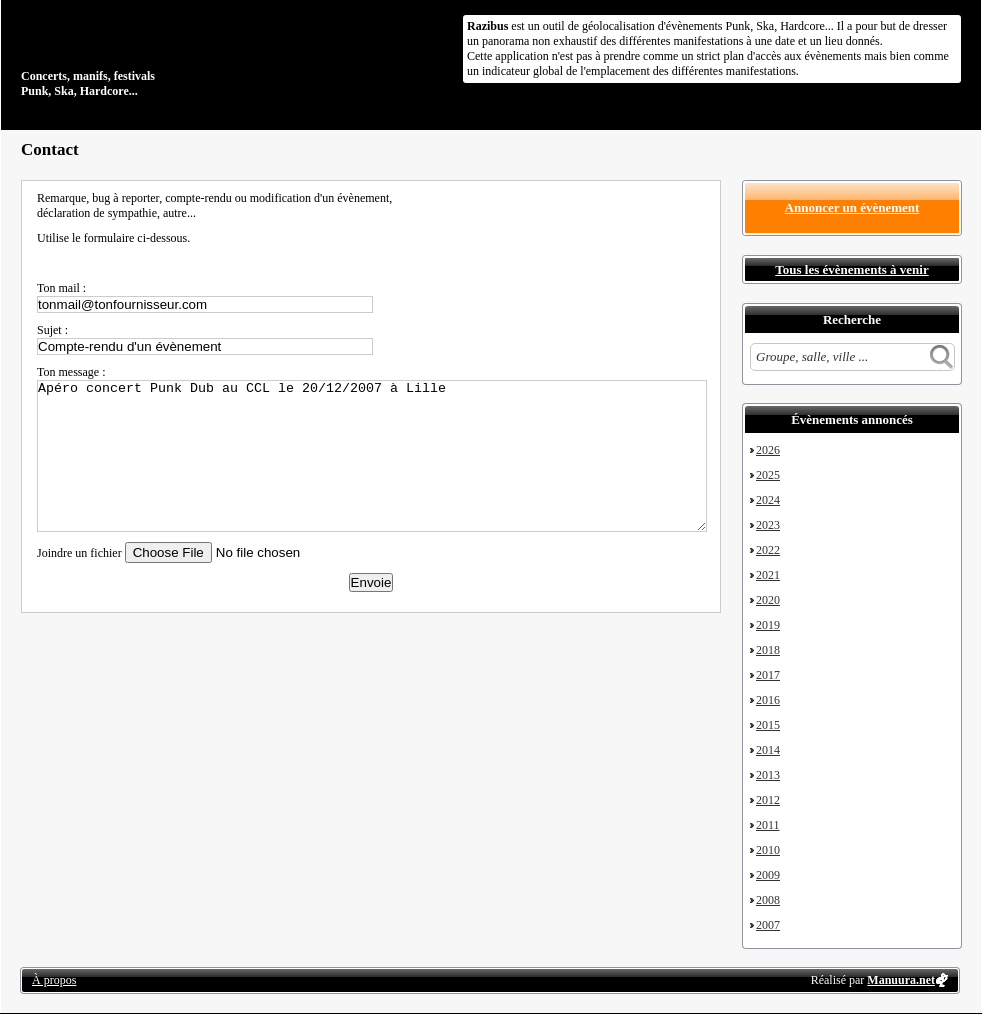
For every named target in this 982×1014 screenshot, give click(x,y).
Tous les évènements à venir (851, 269)
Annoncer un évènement (852, 207)
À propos (54, 980)
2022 (768, 550)
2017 (768, 675)
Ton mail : (61, 288)
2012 (768, 800)
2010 (768, 850)
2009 (768, 875)
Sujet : (52, 330)
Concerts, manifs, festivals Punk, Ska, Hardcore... (150, 54)
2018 (768, 650)
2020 (768, 600)
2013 (768, 775)
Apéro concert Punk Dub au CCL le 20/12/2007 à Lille (372, 456)
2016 (768, 700)
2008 (768, 900)
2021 (768, 575)
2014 (768, 750)
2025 (768, 475)
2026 (768, 450)
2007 (768, 925)
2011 (768, 825)
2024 (768, 500)
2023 (768, 525)
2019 (768, 625)
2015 (768, 725)
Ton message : (71, 372)
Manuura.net (901, 980)
